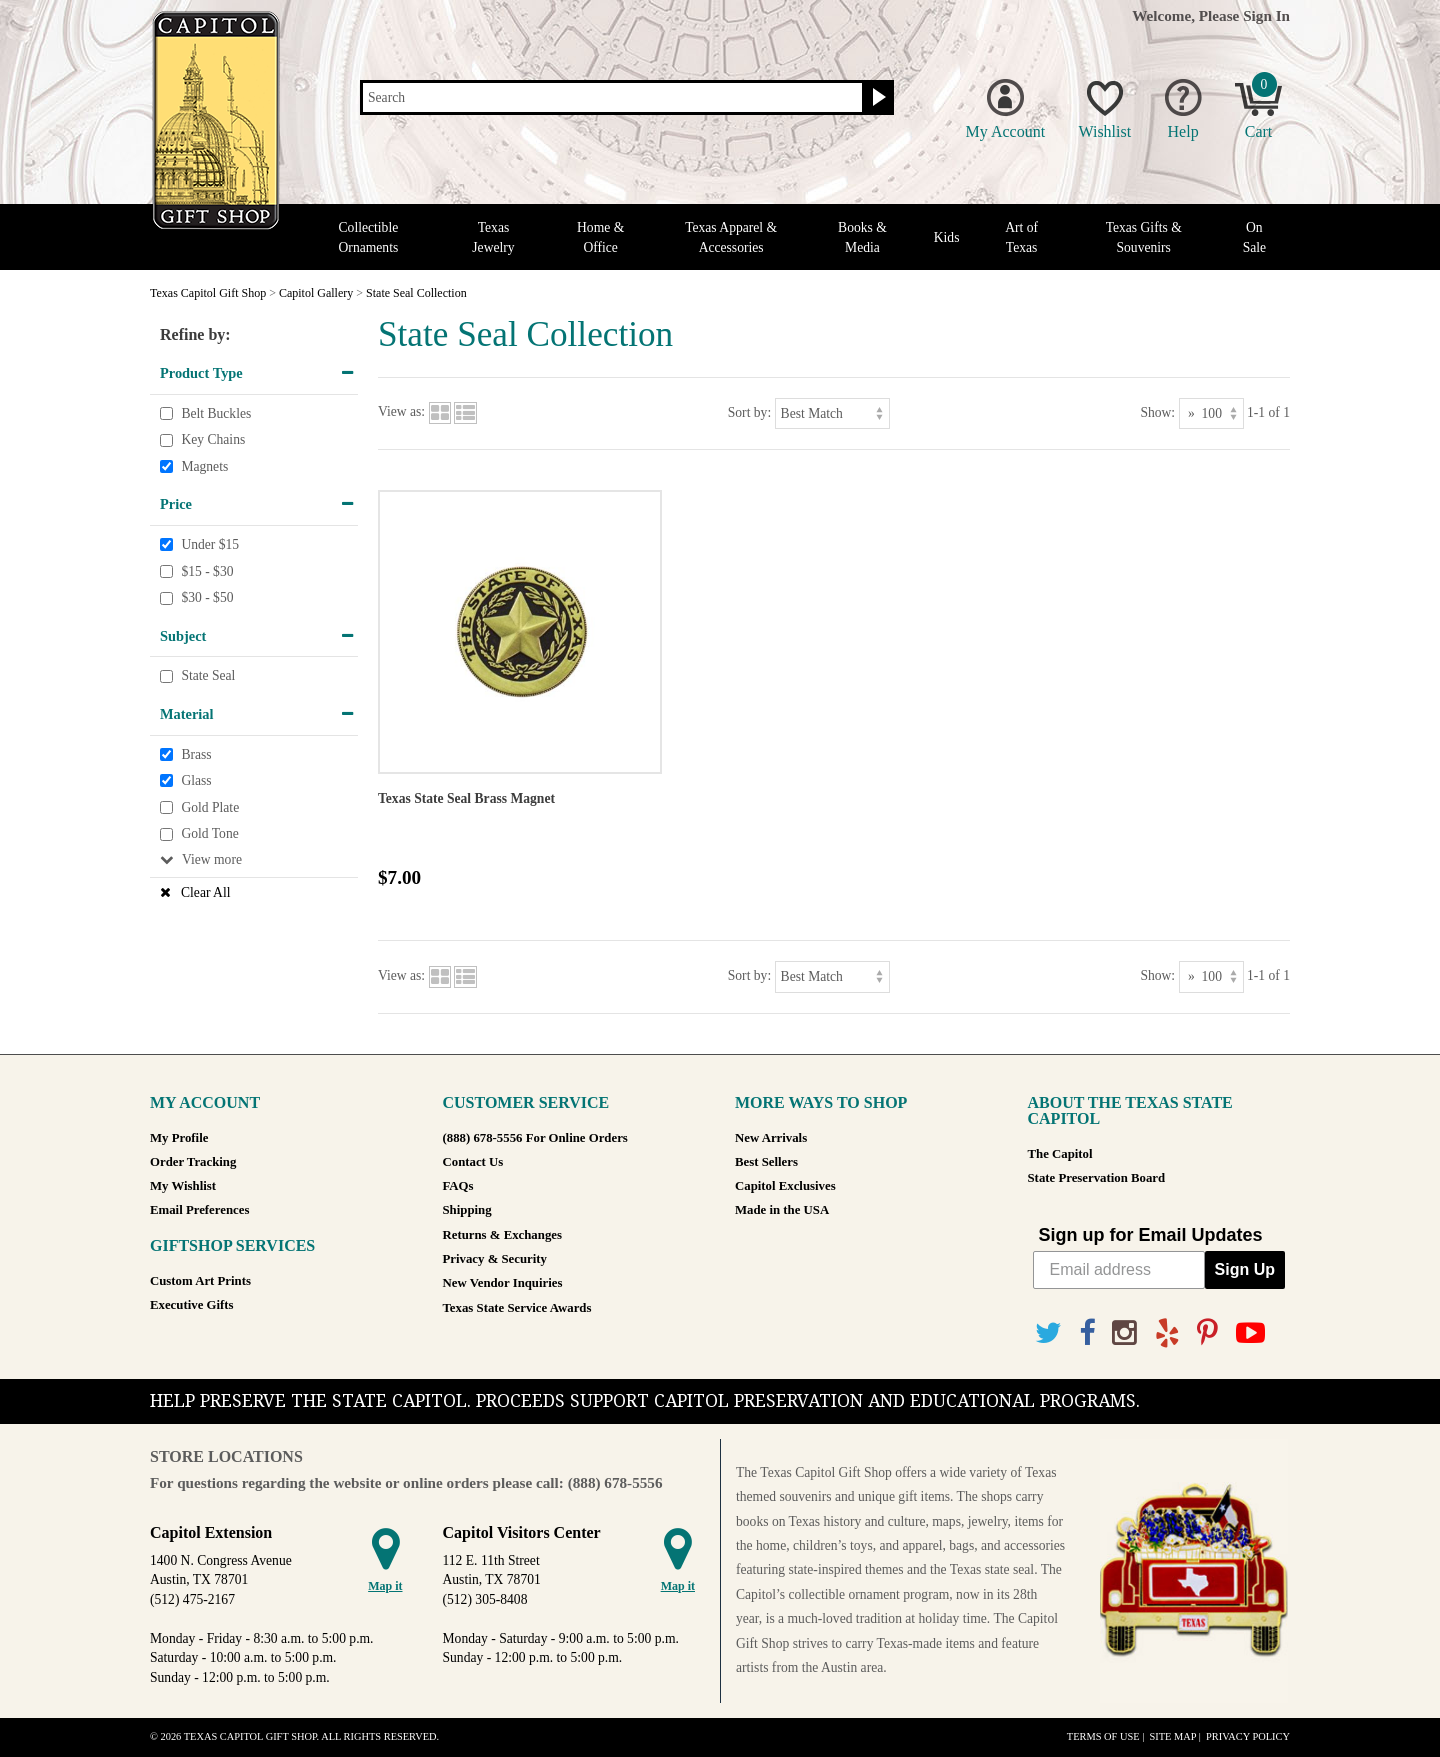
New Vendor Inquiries (503, 1283)
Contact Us (473, 1162)
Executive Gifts (192, 1305)
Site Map (1172, 1736)
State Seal (208, 676)
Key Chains (213, 439)
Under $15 (210, 544)
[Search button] (876, 98)
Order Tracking (193, 1162)
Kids (947, 237)
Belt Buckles (216, 413)
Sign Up (1245, 1269)
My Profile (179, 1138)
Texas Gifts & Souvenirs (1144, 237)
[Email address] (1119, 1270)
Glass (196, 780)
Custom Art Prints (200, 1281)
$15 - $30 (207, 571)
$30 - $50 (207, 597)
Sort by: (749, 412)
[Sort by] (832, 413)
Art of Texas (1021, 237)
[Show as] (1211, 413)
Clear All (205, 892)
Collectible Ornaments (369, 237)
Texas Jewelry (493, 237)
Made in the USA (782, 1210)
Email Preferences (199, 1210)
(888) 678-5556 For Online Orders (535, 1138)
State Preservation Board (1097, 1178)
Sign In (1266, 15)
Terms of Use (1103, 1736)
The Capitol (1060, 1154)
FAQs (458, 1186)
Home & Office (600, 237)
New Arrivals (771, 1138)
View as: (401, 412)
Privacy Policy (1248, 1736)
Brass (196, 754)
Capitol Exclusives (785, 1186)
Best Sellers (766, 1162)
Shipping (467, 1210)
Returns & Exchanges (502, 1235)
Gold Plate (210, 807)
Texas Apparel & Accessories (731, 237)
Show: (1157, 412)
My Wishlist (183, 1186)
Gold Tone (209, 833)
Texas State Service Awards (517, 1308)
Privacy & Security (495, 1259)
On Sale (1254, 237)
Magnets (204, 466)
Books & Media (862, 237)
